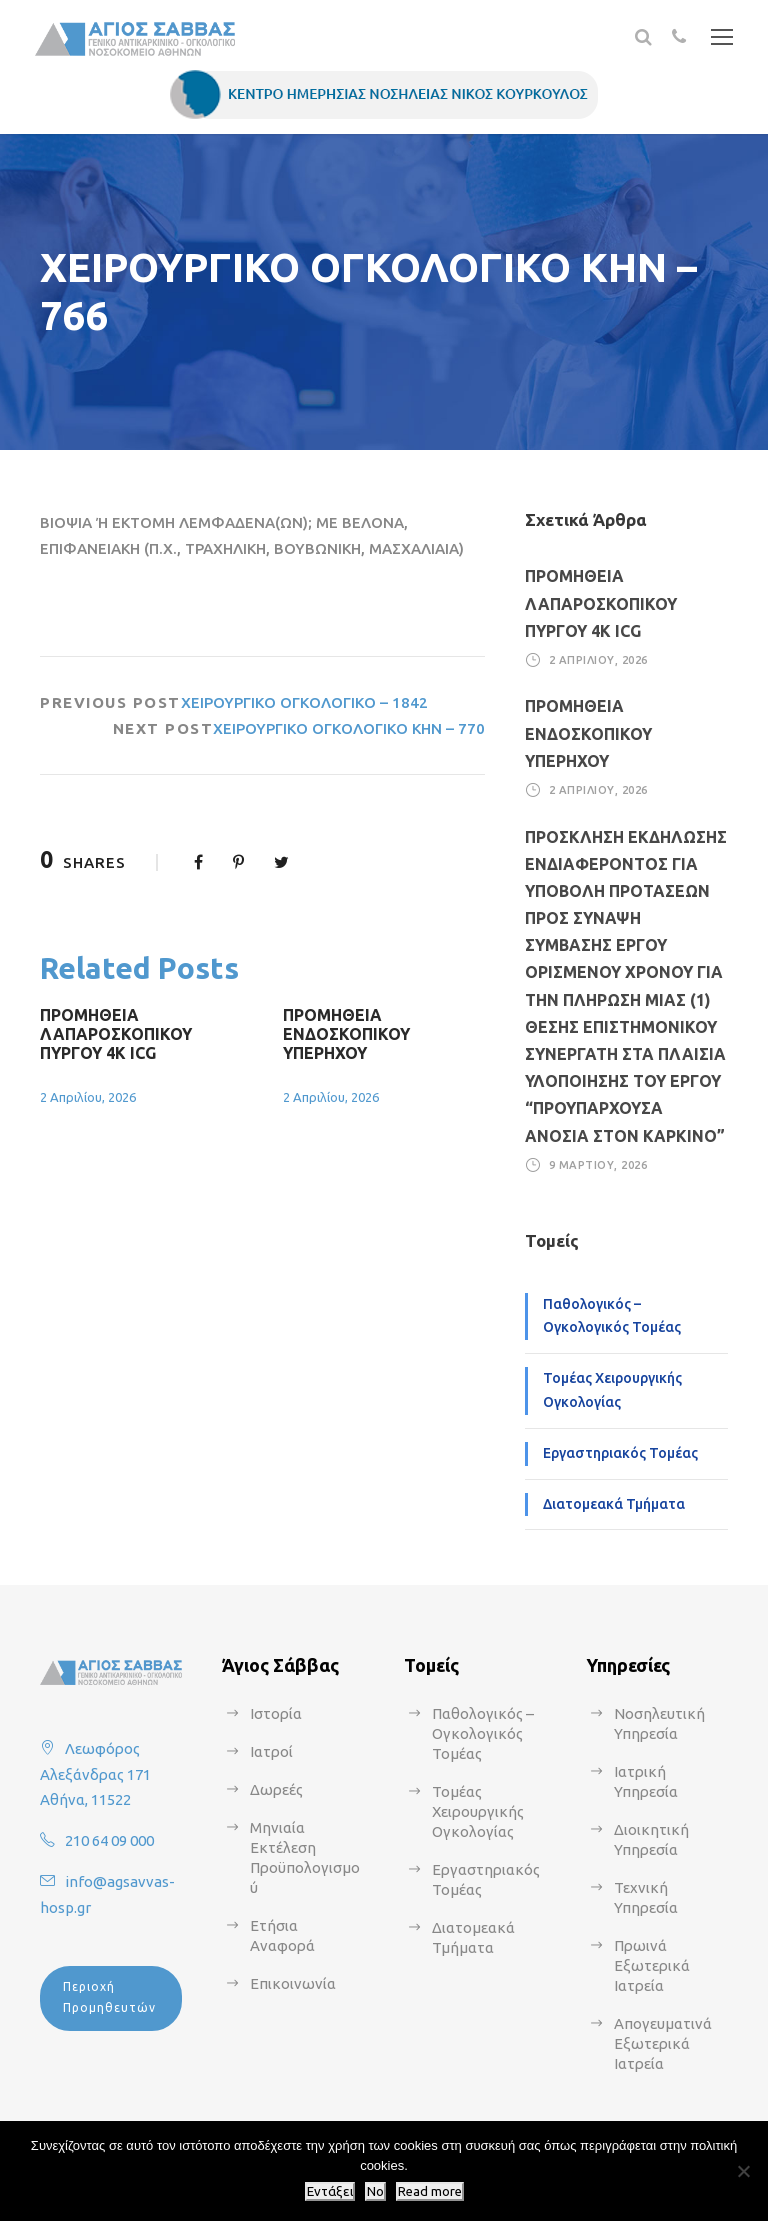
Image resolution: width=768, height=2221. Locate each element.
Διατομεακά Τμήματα (614, 1504)
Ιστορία (276, 1713)
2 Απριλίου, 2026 (88, 1097)
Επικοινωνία (293, 1983)
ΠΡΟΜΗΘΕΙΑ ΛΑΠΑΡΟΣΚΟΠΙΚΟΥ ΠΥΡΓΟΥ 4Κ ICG (116, 1034)
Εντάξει (330, 2191)
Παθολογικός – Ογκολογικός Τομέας (612, 1316)
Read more (430, 2191)
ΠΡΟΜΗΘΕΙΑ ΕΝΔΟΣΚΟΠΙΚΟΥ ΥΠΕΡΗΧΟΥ (346, 1034)
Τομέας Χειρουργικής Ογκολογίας (612, 1390)
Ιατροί (271, 1751)
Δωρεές (276, 1789)
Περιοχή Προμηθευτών (109, 1996)
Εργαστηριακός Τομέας (620, 1453)
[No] (743, 2171)
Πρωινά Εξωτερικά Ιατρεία (652, 1965)
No (375, 2191)
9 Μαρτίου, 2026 (598, 1165)
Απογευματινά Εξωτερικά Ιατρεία (663, 2043)
